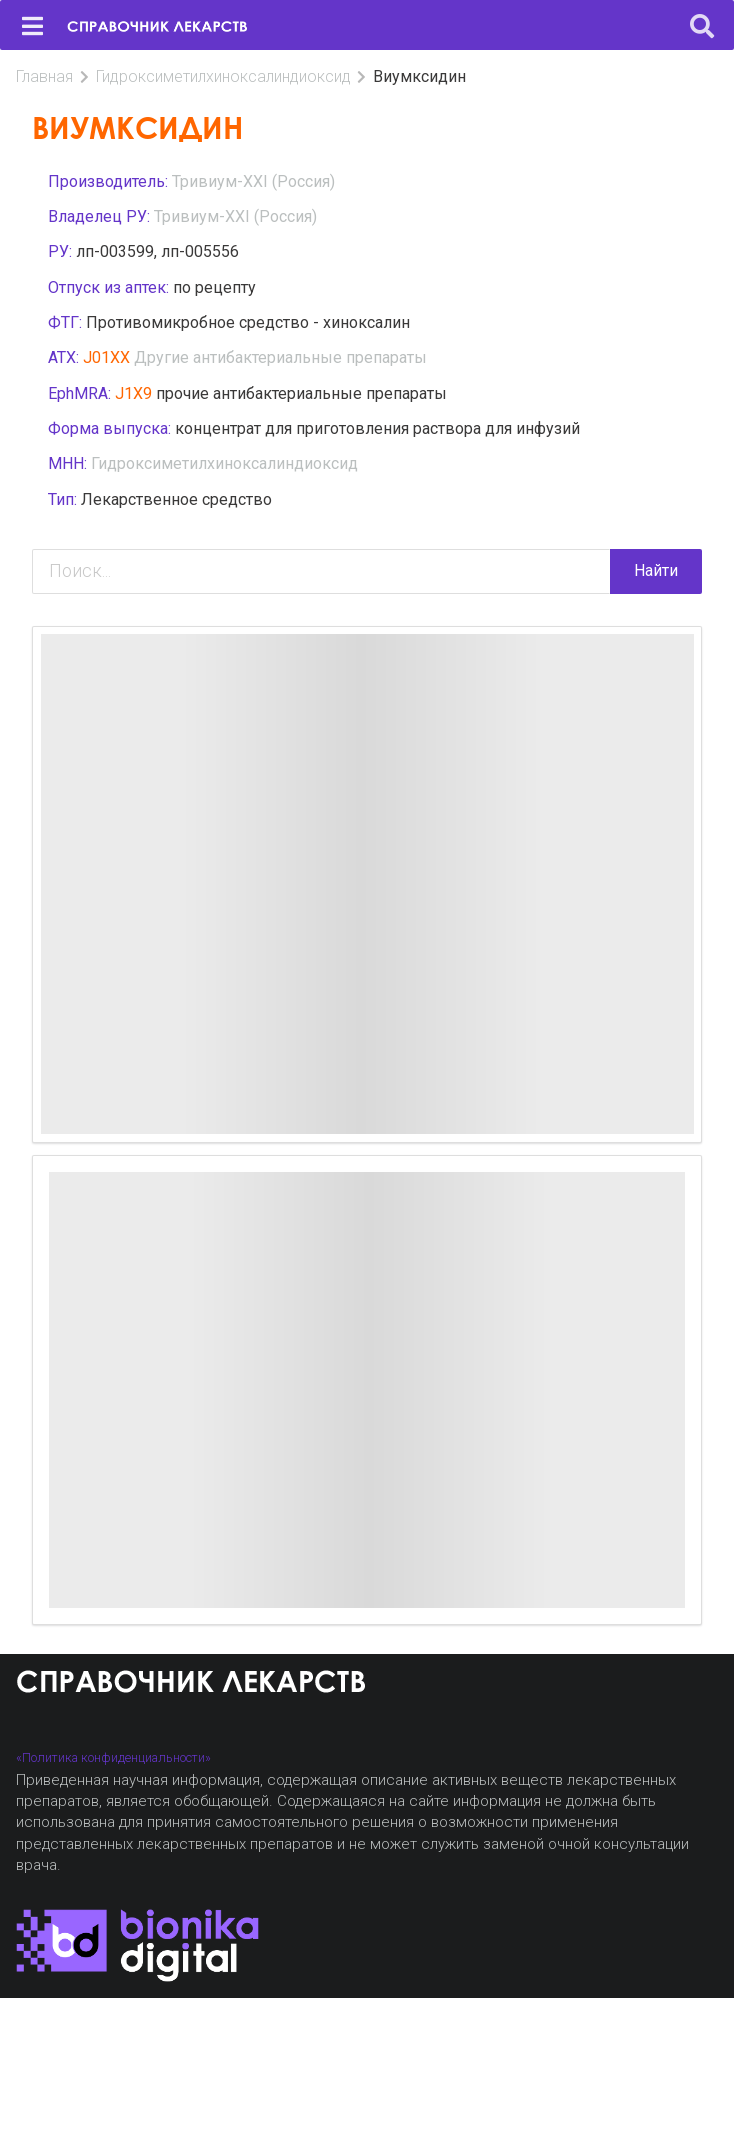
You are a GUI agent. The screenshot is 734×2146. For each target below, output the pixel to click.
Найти (656, 570)
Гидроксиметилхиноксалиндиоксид (223, 76)
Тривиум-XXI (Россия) (253, 181)
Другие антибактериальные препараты (280, 357)
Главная (44, 76)
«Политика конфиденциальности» (113, 1757)
